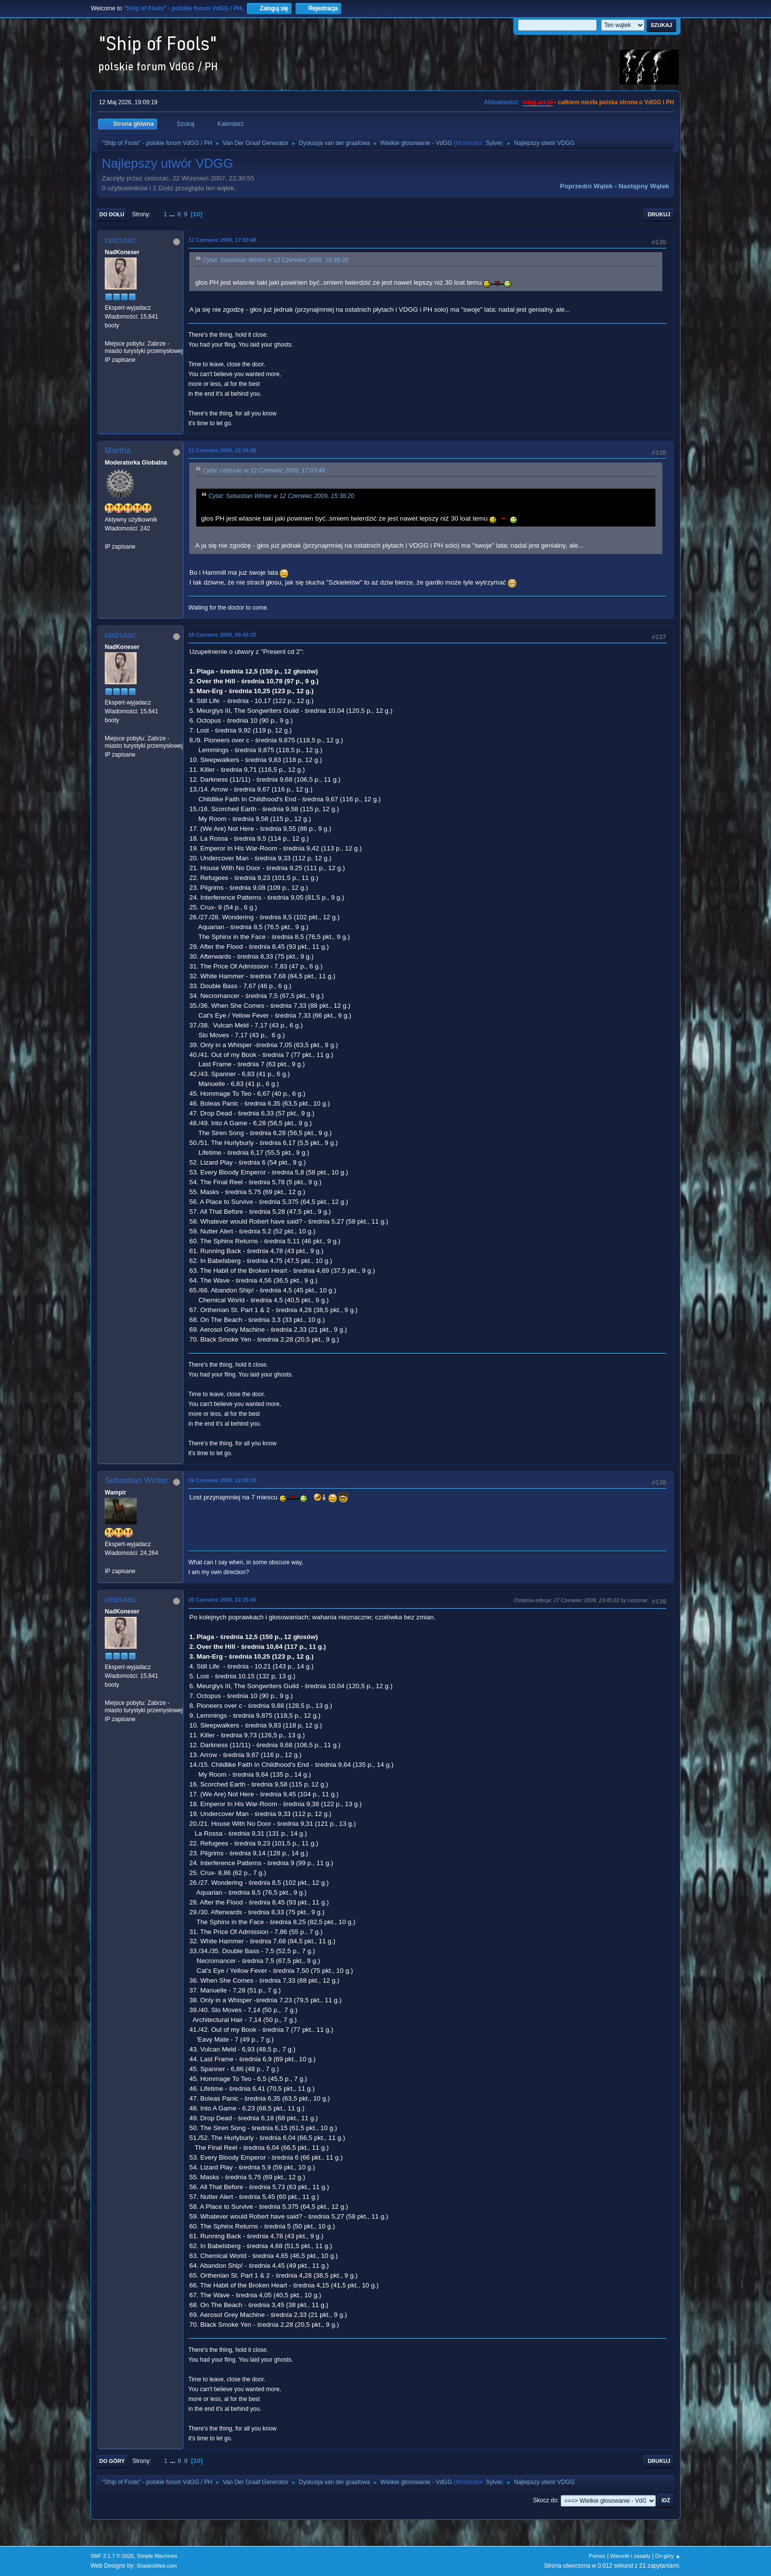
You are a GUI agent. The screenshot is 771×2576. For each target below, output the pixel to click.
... (173, 214)
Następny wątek (644, 186)
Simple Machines (157, 2556)
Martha (118, 450)
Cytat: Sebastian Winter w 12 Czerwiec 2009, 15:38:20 (275, 260)
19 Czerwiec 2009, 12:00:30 (222, 1480)
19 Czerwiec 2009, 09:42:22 (222, 635)
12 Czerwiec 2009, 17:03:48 (222, 240)
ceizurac (120, 240)
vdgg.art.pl (538, 102)
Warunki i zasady (630, 2556)
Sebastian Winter (136, 1480)
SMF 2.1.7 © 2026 (112, 2556)
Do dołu (111, 214)
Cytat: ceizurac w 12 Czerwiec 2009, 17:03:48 (264, 470)
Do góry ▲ (668, 2556)
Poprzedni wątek (586, 186)
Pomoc (597, 2556)
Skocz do (545, 2500)
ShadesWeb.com (157, 2566)
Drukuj (659, 214)
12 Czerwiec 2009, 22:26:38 (222, 450)
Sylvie (494, 143)
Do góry (112, 2461)
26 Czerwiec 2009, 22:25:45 (222, 1600)
